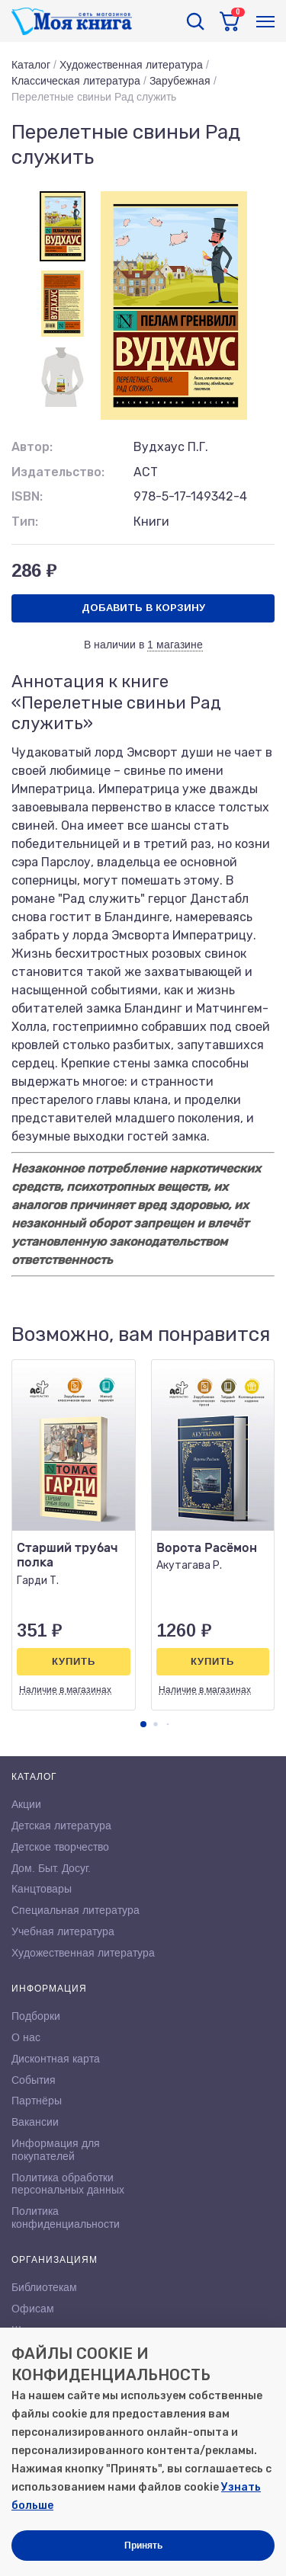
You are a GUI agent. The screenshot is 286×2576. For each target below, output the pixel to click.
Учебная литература (62, 1931)
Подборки (35, 2016)
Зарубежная (179, 81)
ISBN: (27, 496)
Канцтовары (41, 1889)
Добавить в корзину (143, 607)
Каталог (30, 65)
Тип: (24, 521)
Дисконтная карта (55, 2059)
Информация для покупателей (55, 2149)
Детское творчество (60, 1847)
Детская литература (61, 1825)
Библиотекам (44, 2287)
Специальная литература (75, 1910)
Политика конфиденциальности (65, 2217)
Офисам (32, 2308)
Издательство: (57, 472)
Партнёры (36, 2100)
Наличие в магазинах (65, 1690)
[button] (143, 1724)
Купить (73, 1661)
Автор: (32, 447)
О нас (25, 2037)
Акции (26, 1804)
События (33, 2080)
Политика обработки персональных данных (67, 2184)
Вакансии (35, 2122)
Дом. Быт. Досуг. (51, 1868)
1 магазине (175, 644)
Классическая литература (75, 81)
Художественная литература (131, 65)
